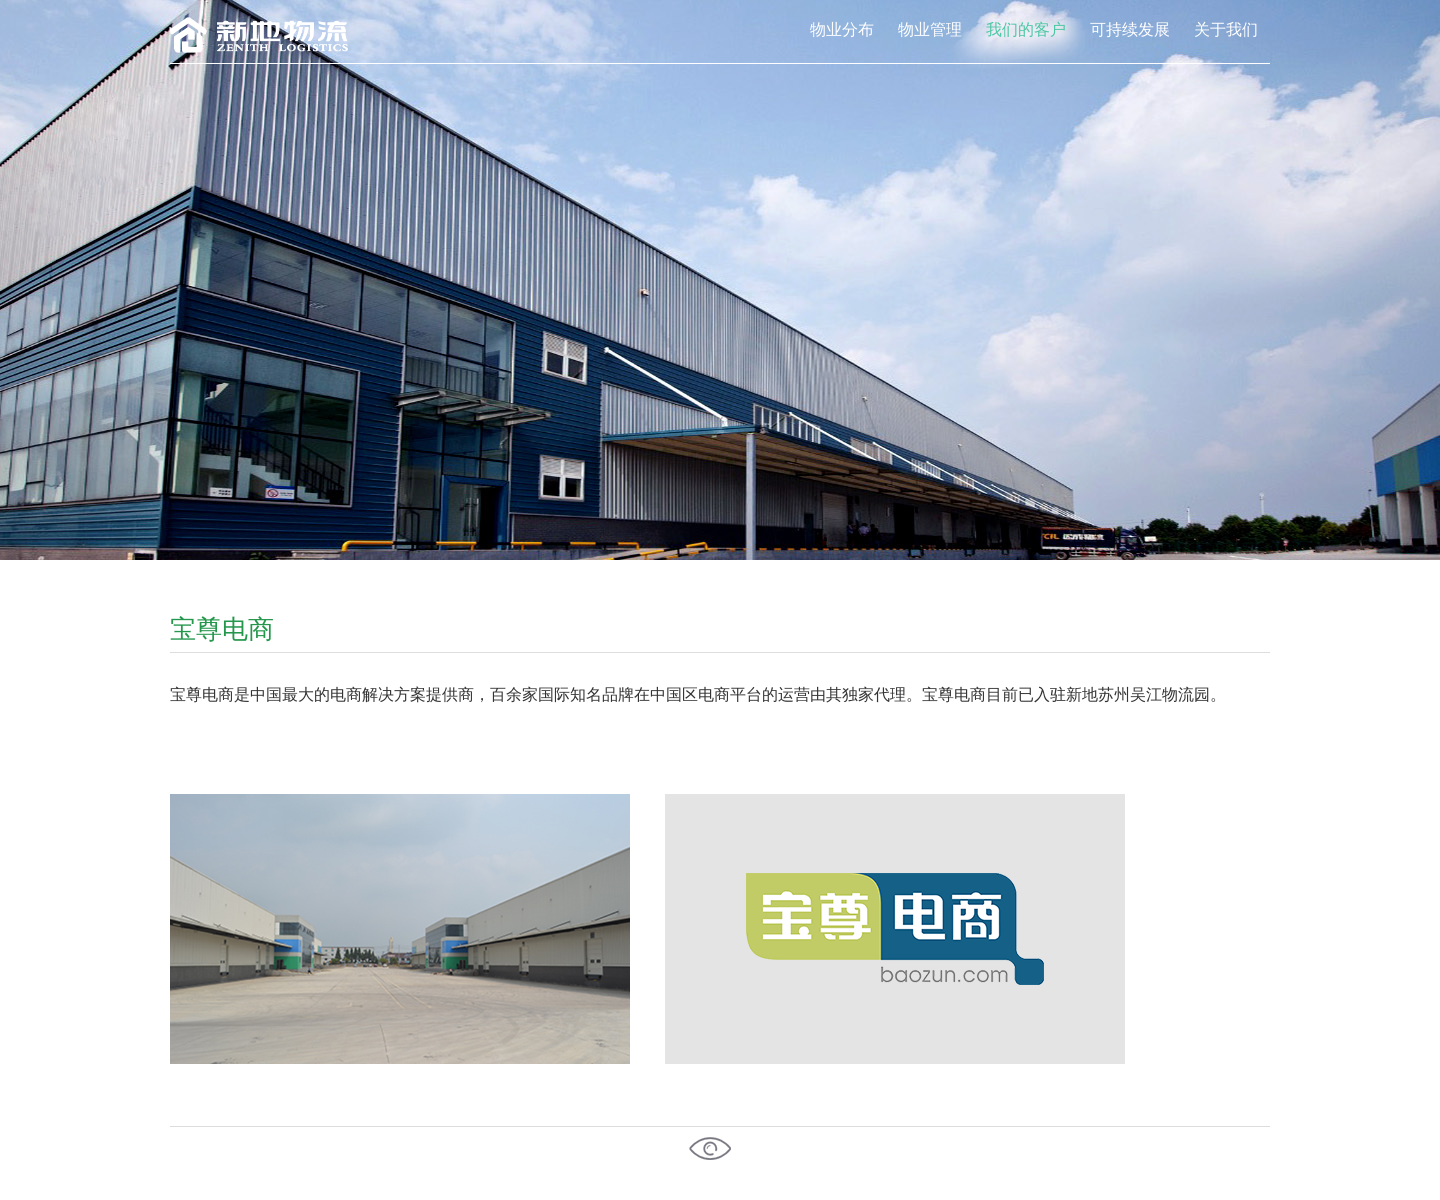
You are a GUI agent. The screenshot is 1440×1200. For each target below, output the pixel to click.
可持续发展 (1130, 29)
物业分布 (842, 29)
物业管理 (930, 29)
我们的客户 (1026, 29)
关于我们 (1226, 29)
